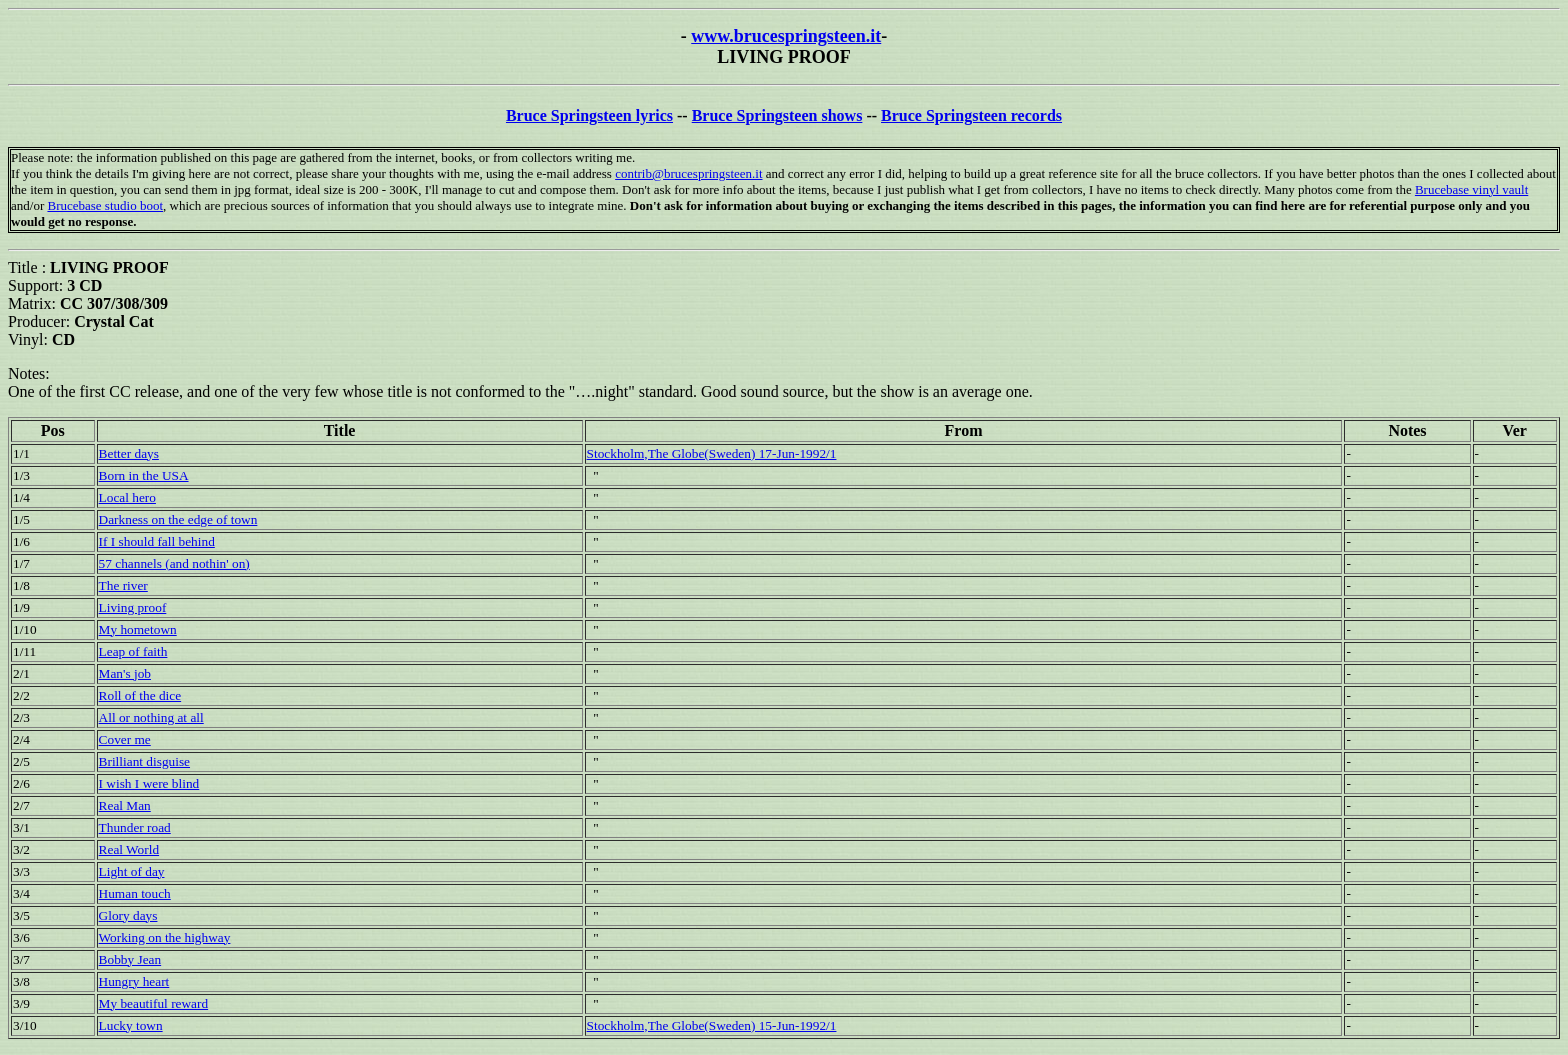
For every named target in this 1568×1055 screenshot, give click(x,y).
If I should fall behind (157, 541)
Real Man (125, 805)
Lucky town (131, 1025)
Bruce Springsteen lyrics (589, 115)
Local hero (127, 497)
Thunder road (135, 827)
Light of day (132, 871)
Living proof (133, 607)
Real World (129, 849)
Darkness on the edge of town (178, 519)
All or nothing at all (151, 717)
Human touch (135, 893)
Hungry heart (134, 981)
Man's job (125, 673)
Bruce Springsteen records (971, 115)
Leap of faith (133, 651)
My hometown (138, 629)
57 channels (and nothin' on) (174, 563)
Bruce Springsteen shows (777, 115)
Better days (129, 453)
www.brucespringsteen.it (786, 36)
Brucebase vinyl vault (1471, 189)
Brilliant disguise (144, 761)
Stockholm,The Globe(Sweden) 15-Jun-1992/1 (712, 1025)
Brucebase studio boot (105, 205)
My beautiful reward (154, 1003)
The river (123, 585)
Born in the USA (144, 475)
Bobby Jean (130, 959)
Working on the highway (165, 937)
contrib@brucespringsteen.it (688, 173)
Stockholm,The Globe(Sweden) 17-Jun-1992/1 (712, 453)
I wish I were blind (149, 783)
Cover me (125, 739)
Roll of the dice (140, 695)
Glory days (128, 915)
